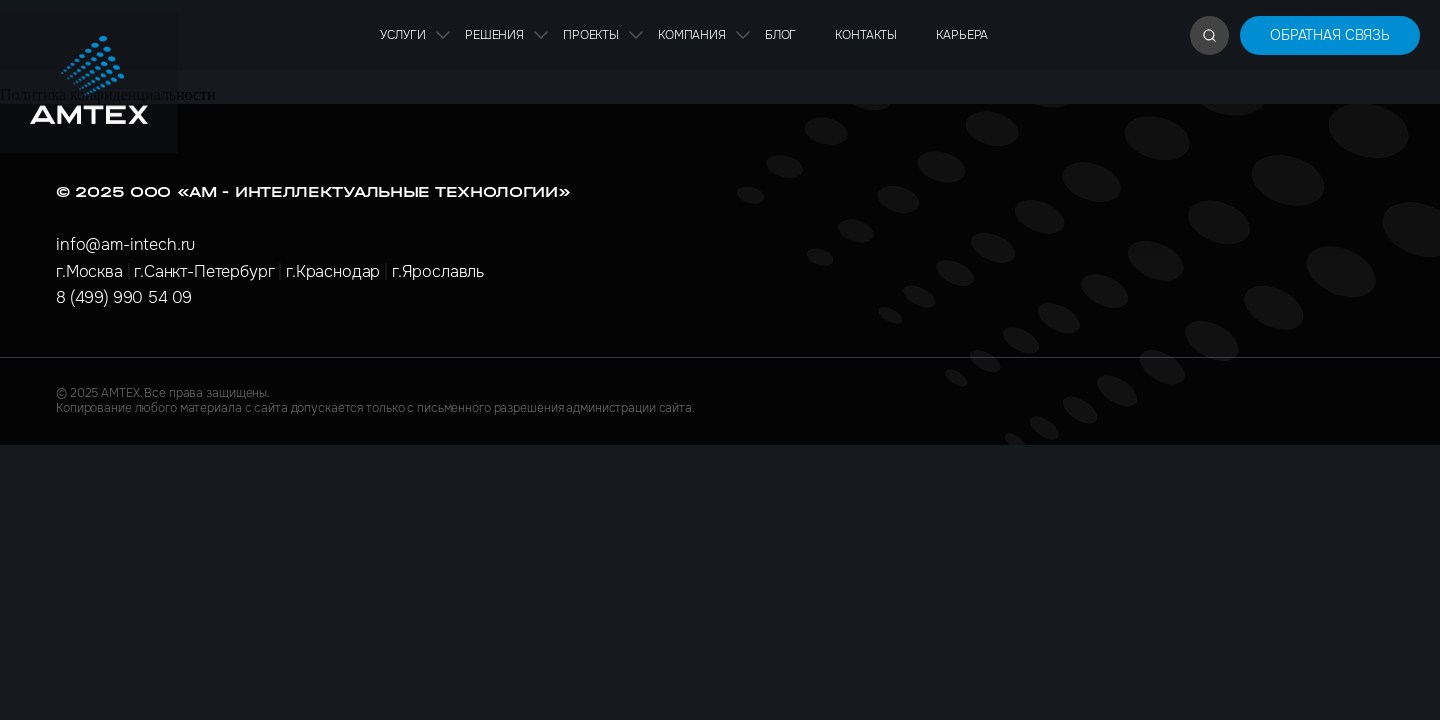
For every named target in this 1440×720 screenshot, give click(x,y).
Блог (780, 35)
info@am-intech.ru (125, 244)
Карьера (962, 35)
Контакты (866, 35)
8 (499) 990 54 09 (124, 297)
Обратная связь (1330, 35)
